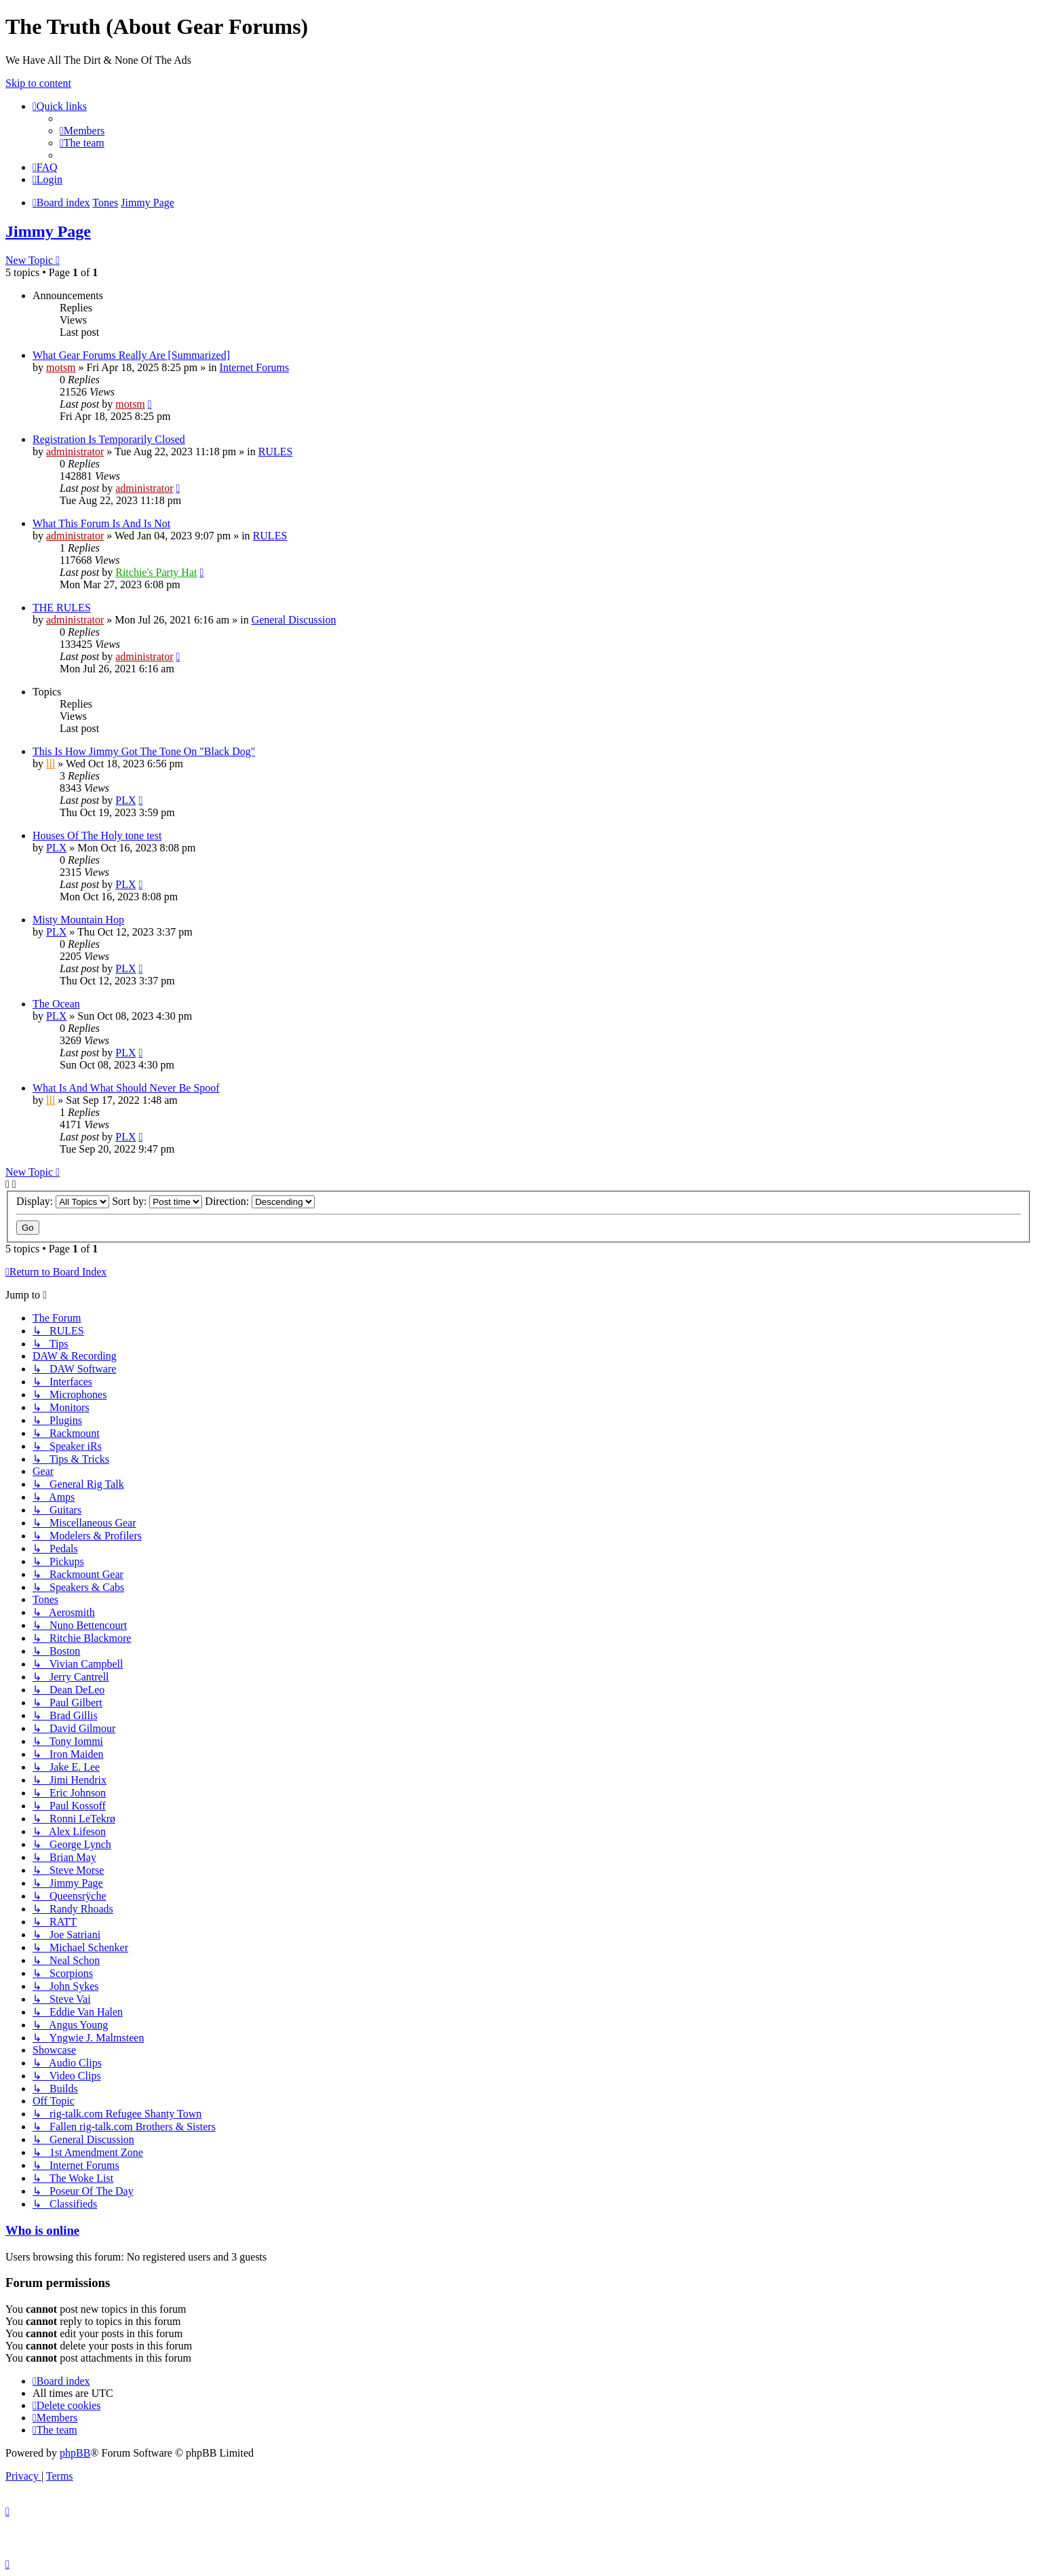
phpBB (75, 2453)
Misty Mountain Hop (78, 919)
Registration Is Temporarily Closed (109, 439)
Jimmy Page (48, 231)
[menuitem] (82, 130)
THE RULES (62, 607)
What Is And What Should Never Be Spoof (126, 1088)
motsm (61, 367)
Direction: (260, 1201)
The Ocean (56, 1004)
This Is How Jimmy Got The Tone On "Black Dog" (144, 751)
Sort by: (157, 1201)
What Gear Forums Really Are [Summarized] (131, 355)
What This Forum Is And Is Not (101, 523)
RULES (275, 451)
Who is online (42, 2230)
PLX (125, 800)
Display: (62, 1201)
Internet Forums (255, 367)
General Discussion (294, 620)
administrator (75, 451)
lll (50, 763)
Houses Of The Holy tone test (97, 835)
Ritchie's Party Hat (156, 572)
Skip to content (38, 83)
